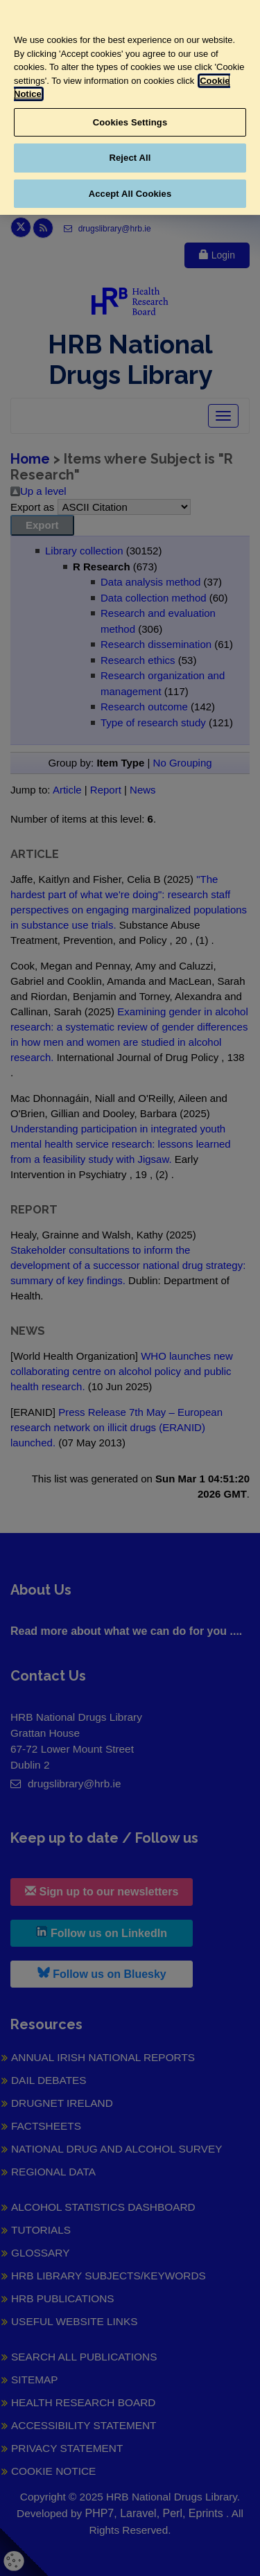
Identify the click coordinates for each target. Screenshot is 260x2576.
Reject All (129, 157)
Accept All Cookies (130, 194)
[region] (130, 107)
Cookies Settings (130, 122)
